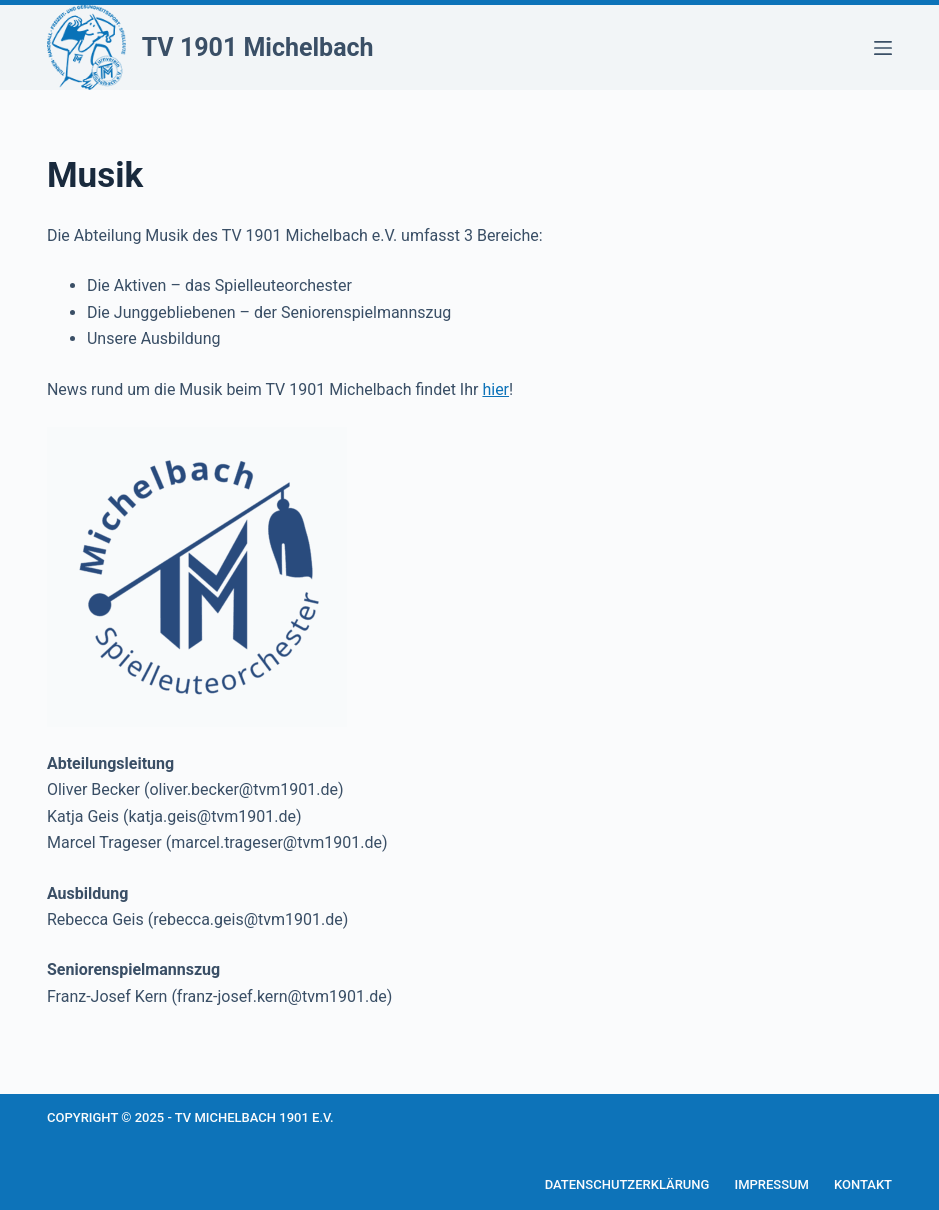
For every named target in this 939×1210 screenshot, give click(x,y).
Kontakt (863, 1184)
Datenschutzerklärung (627, 1184)
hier (495, 389)
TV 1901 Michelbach (258, 47)
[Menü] (883, 48)
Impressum (771, 1184)
